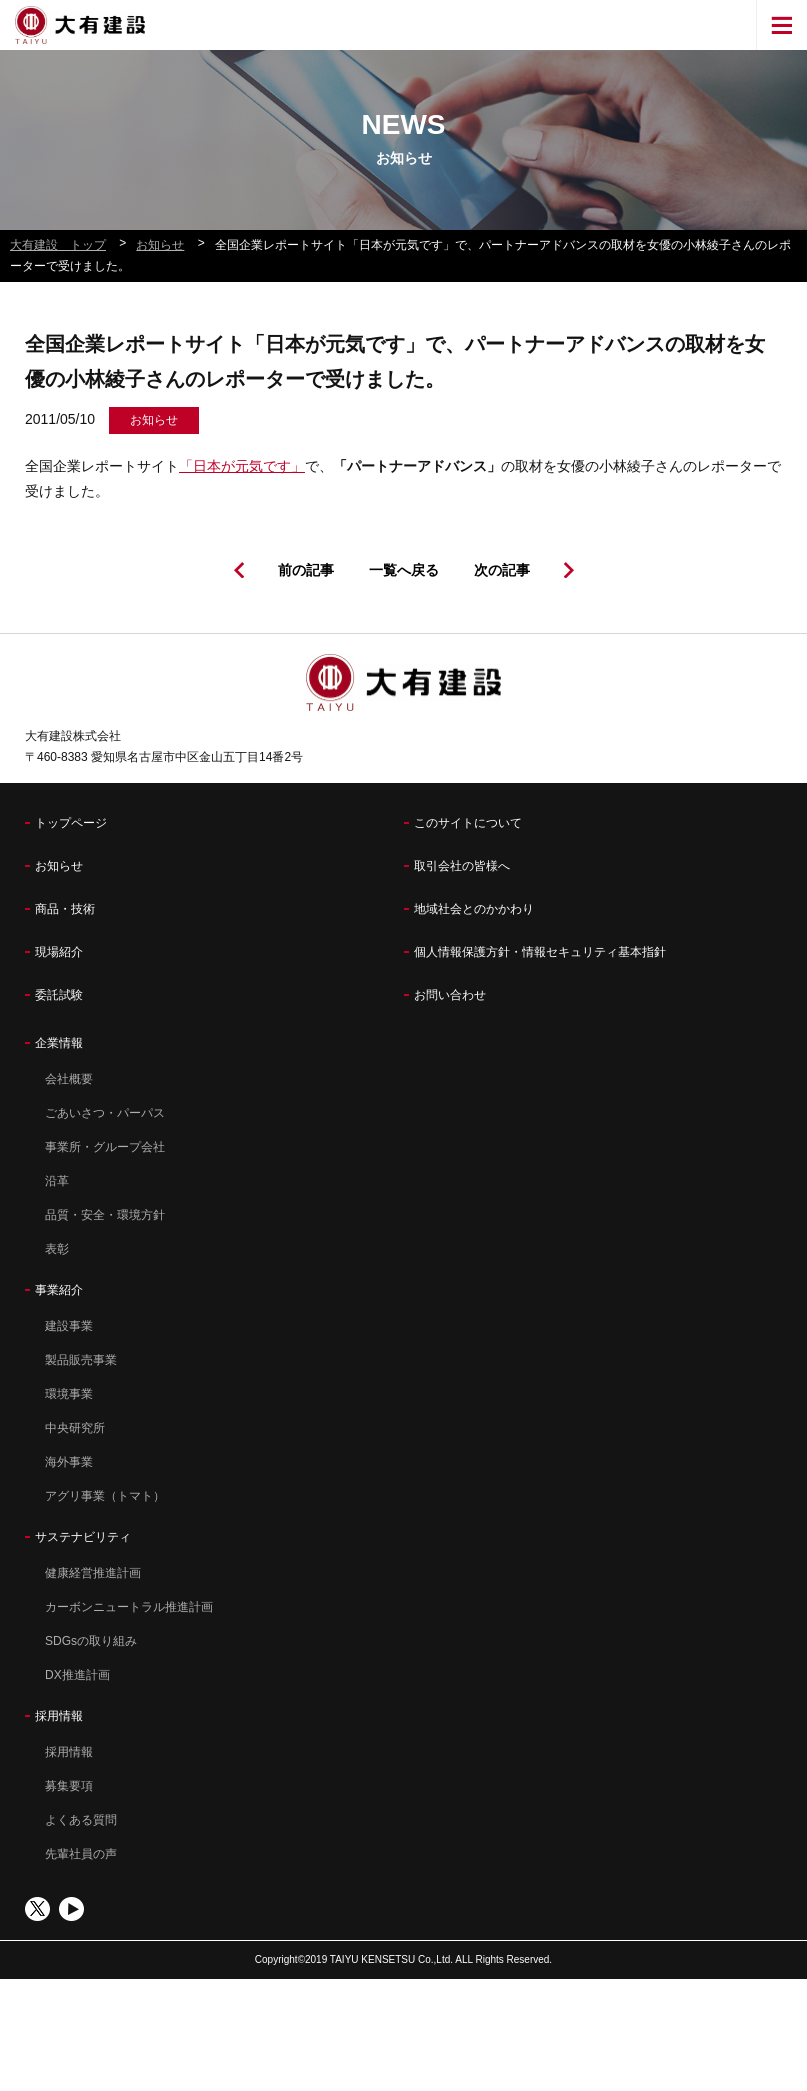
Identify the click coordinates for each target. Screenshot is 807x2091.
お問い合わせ (450, 995)
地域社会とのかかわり (474, 909)
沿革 (57, 1181)
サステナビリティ (83, 1537)
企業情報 (59, 1043)
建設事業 (69, 1326)
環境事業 (69, 1394)
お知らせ (59, 866)
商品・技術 (65, 909)
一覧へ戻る (404, 570)
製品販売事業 (81, 1360)
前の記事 (306, 570)
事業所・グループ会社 (105, 1147)
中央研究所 (75, 1428)
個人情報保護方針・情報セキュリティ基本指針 (540, 952)
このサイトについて (468, 823)
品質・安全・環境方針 (105, 1215)
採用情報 (59, 1716)
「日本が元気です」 (242, 466)
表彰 (57, 1249)
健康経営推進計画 (93, 1573)
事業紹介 (59, 1290)
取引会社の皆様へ (462, 866)
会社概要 (69, 1079)
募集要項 (69, 1786)
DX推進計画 (77, 1675)
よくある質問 (81, 1820)
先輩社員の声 (81, 1854)
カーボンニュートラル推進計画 (129, 1607)
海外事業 (69, 1462)
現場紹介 (59, 952)
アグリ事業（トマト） (105, 1496)
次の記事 (502, 570)
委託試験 (59, 995)
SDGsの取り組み (91, 1641)
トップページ (71, 823)
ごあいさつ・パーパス (105, 1113)
